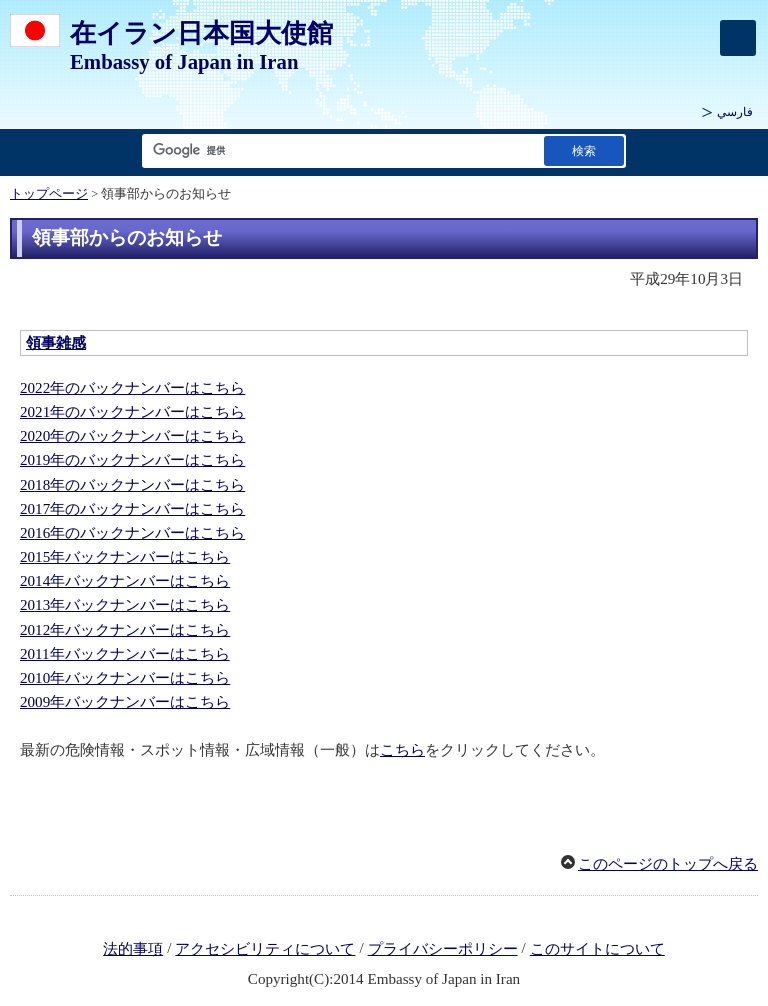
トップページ (49, 194)
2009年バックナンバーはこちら (125, 702)
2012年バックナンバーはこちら (125, 630)
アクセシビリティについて (265, 949)
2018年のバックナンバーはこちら (132, 485)
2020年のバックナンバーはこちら (132, 436)
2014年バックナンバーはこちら (125, 581)
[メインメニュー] (738, 38)
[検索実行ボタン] (584, 150)
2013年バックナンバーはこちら (125, 605)
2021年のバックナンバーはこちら (132, 412)
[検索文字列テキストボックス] (339, 150)
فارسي (735, 112)
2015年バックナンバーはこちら (125, 557)
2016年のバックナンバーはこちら (132, 533)
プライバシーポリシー (443, 949)
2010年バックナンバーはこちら (125, 678)
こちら (402, 750)
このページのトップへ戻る (668, 864)
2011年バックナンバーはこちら (125, 654)
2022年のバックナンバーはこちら (132, 388)
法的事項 (133, 949)
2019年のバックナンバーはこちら (132, 460)
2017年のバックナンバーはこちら (132, 509)
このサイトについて (597, 949)
